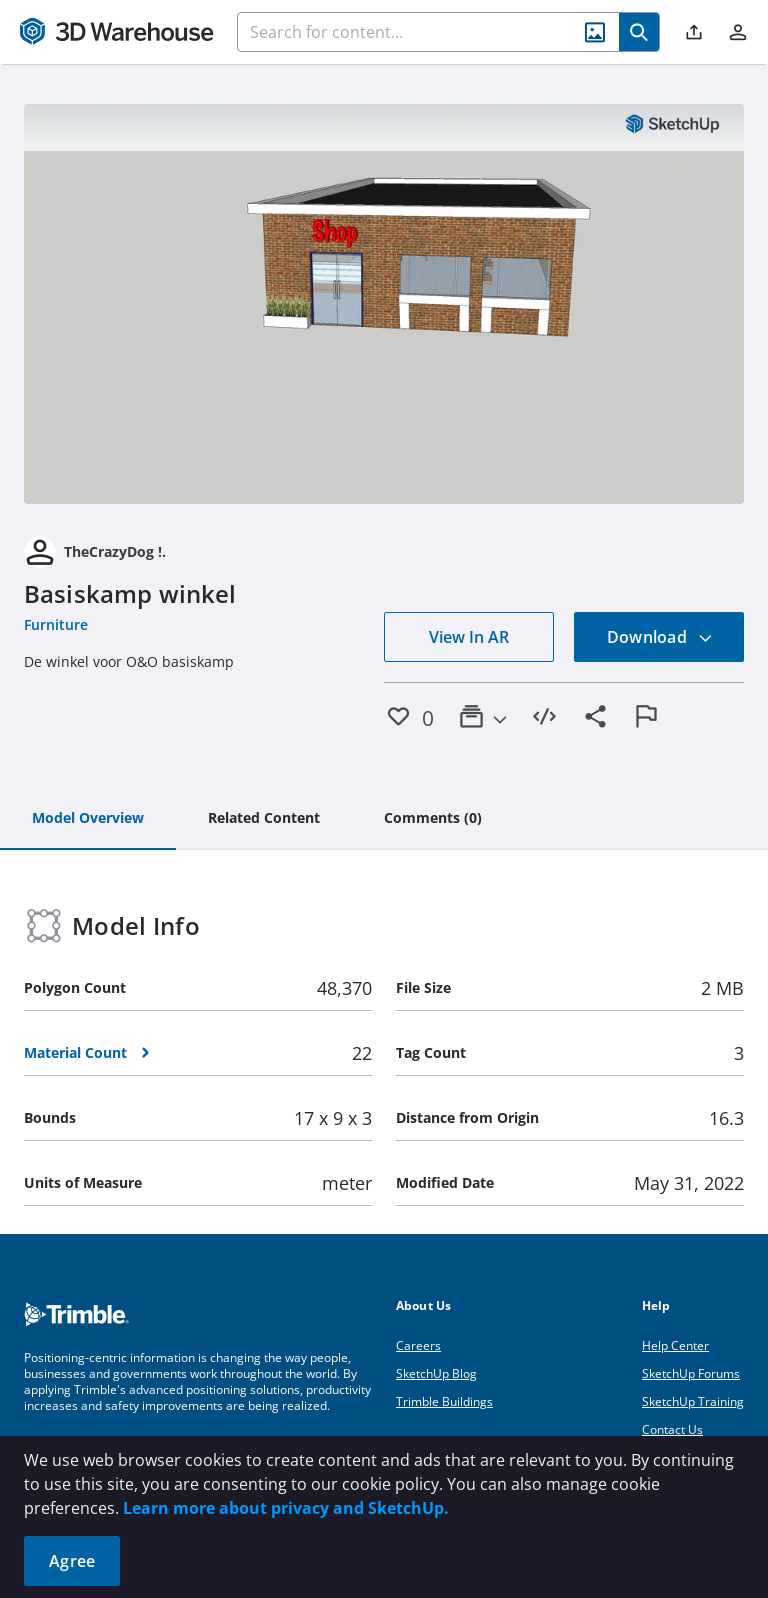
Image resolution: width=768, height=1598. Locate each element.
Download (660, 637)
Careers (418, 1345)
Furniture (56, 624)
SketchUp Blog (436, 1373)
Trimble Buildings (444, 1401)
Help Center (675, 1345)
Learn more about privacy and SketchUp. (286, 1508)
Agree (72, 1561)
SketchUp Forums (691, 1373)
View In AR (469, 637)
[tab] (88, 819)
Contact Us (672, 1429)
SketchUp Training (693, 1401)
